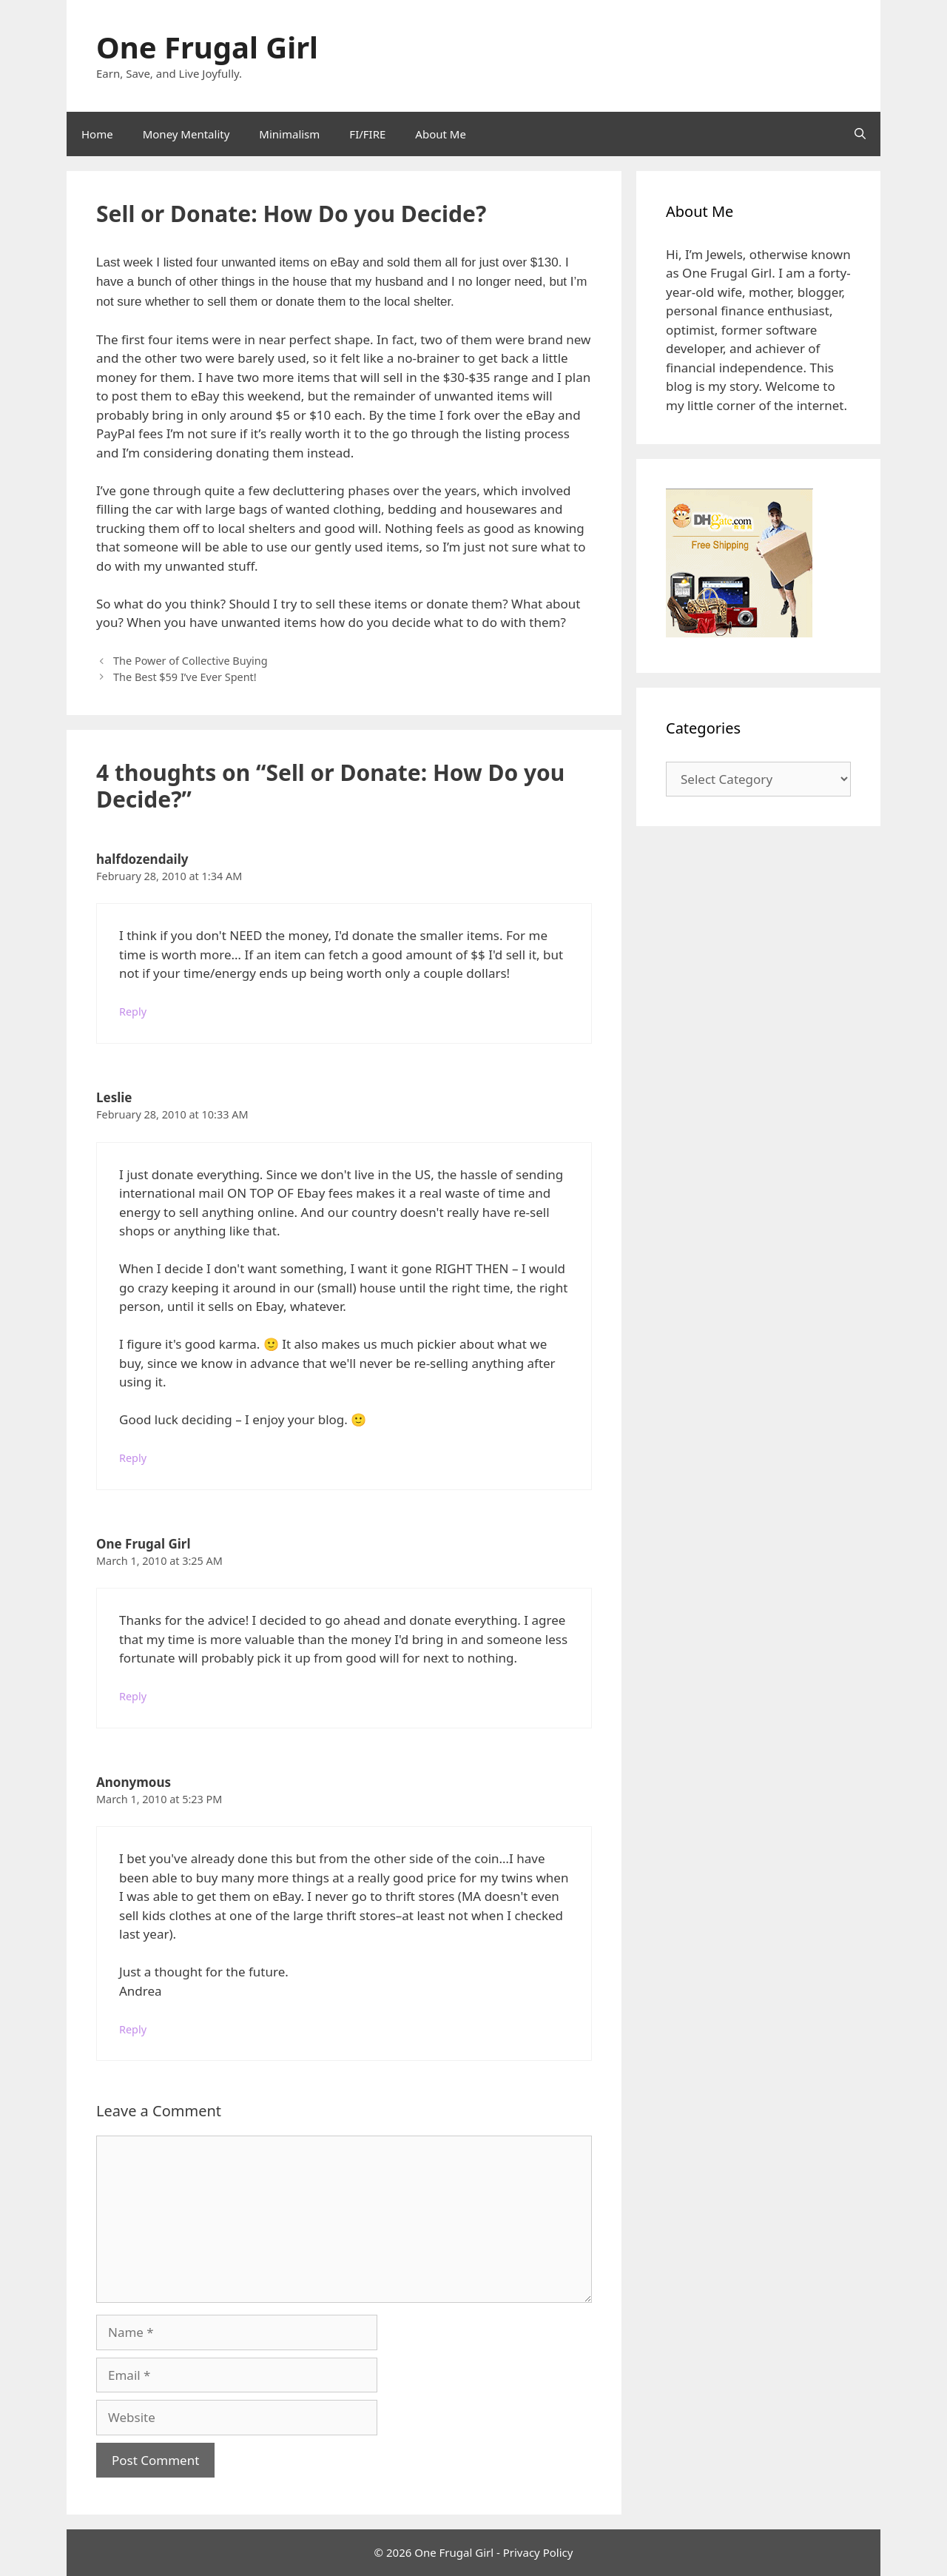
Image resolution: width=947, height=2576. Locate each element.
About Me (440, 134)
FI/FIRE (367, 134)
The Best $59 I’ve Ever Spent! (185, 677)
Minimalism (289, 134)
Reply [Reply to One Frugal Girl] (132, 1696)
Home (97, 134)
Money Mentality (186, 134)
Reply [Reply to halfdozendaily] (132, 1011)
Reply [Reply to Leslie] (132, 1458)
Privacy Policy (538, 2552)
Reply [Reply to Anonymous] (132, 2029)
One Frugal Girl (207, 47)
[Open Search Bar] (860, 134)
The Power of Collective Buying (190, 661)
